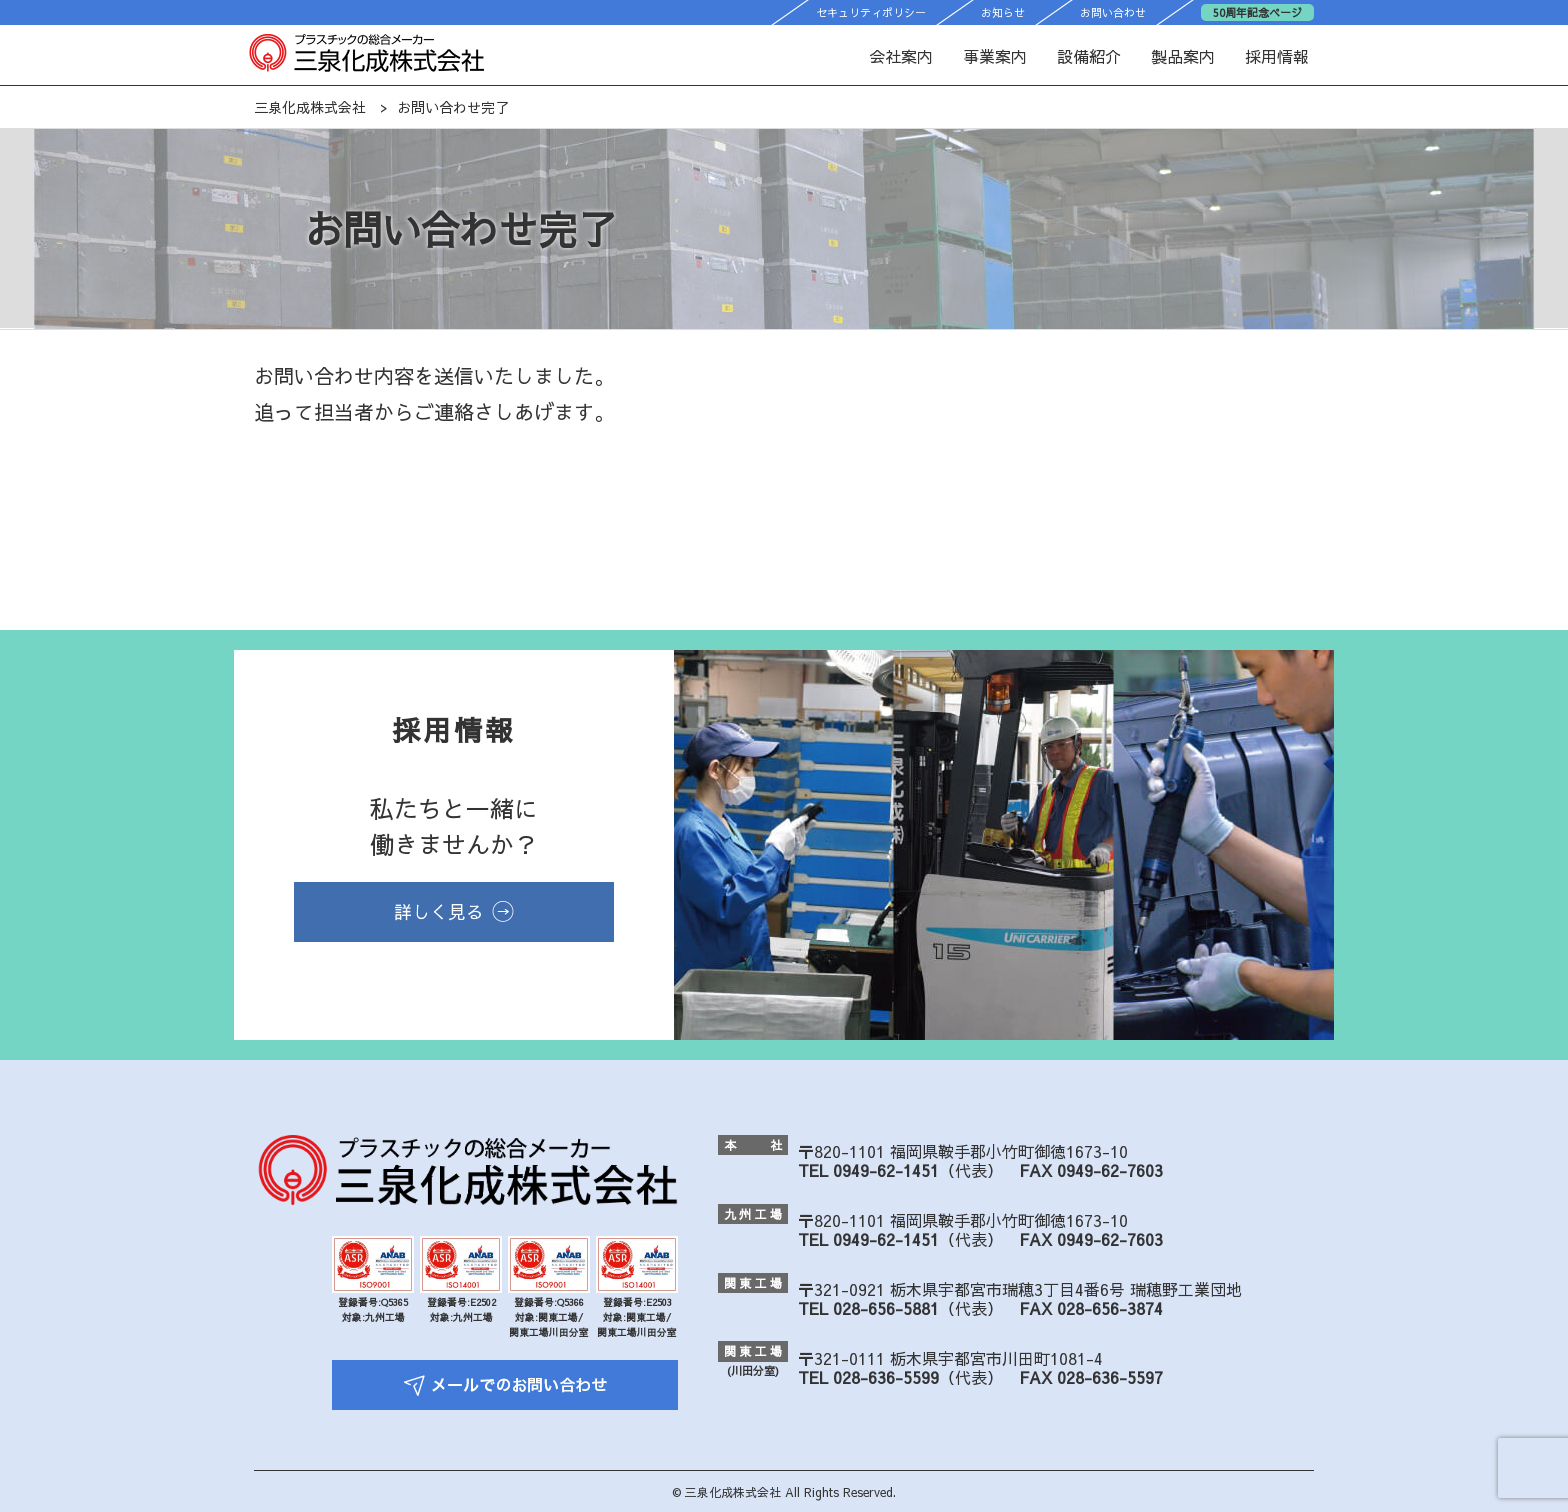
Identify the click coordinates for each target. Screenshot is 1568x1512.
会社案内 (901, 56)
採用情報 (1277, 56)
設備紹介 (1089, 56)
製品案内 (1183, 56)
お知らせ (1003, 12)
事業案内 (995, 56)
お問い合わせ (1113, 12)
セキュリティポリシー (871, 12)
